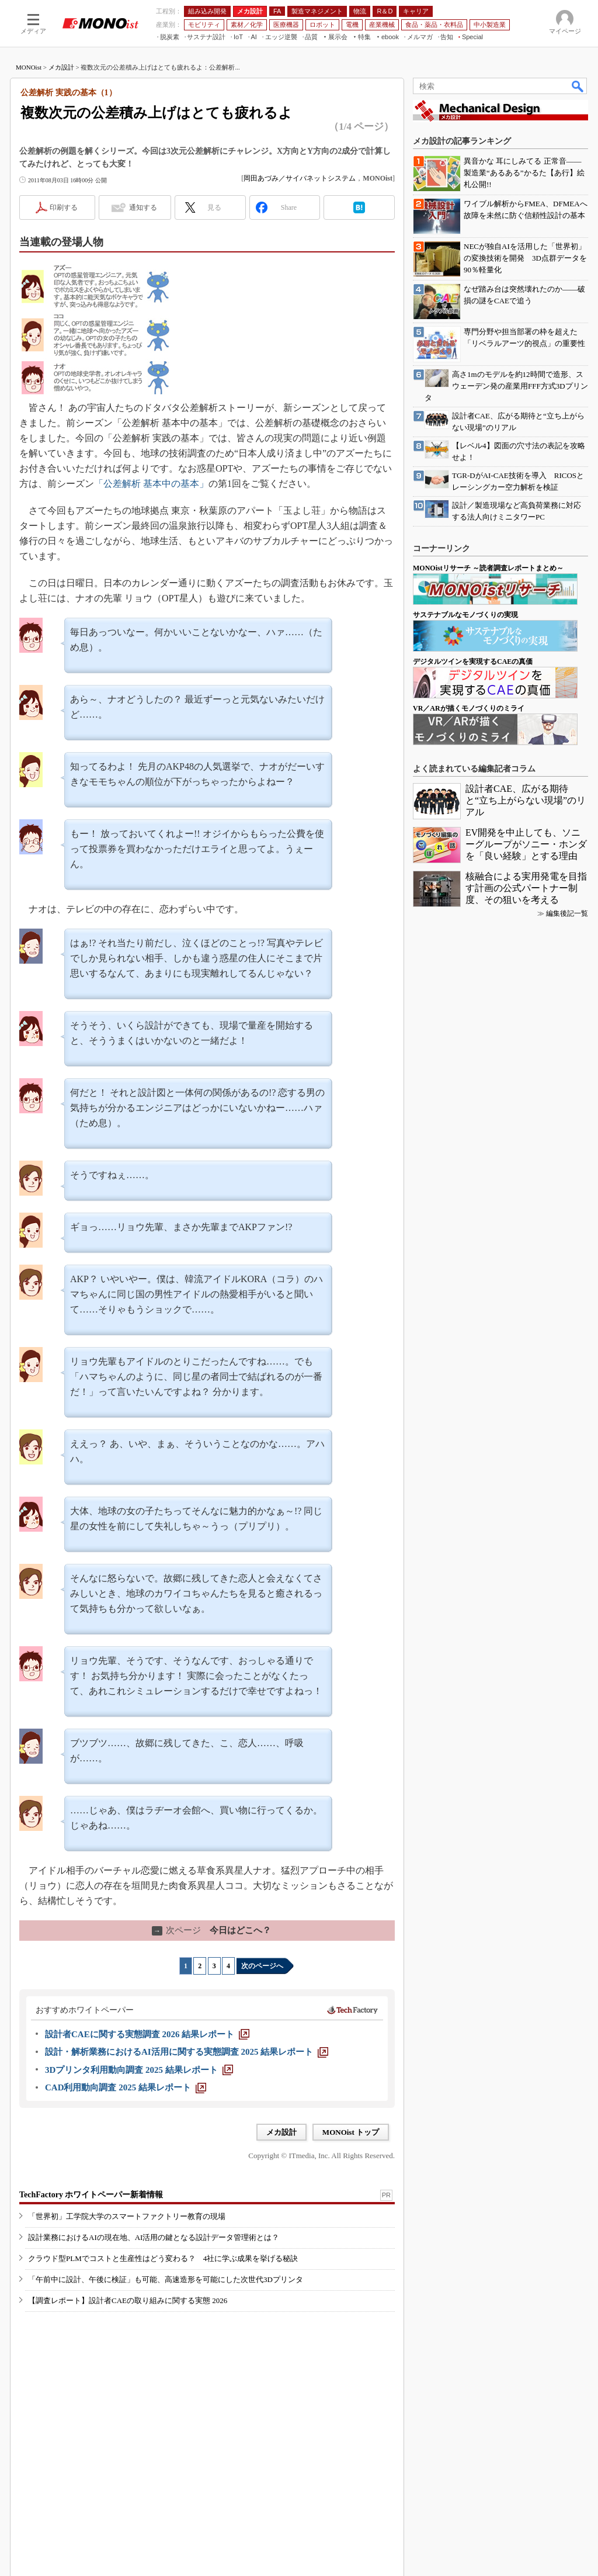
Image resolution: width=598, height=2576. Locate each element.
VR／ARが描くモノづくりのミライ (468, 708)
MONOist (28, 67)
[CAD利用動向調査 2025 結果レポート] (125, 2087)
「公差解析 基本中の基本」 (151, 484)
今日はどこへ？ (211, 1930)
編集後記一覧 (567, 913)
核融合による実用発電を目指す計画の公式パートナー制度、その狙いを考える (526, 888)
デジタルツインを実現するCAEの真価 (473, 661)
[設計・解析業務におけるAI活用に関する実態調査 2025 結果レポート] (186, 2051)
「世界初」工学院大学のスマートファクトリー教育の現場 (126, 2216)
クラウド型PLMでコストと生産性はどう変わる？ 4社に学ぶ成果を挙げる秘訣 (163, 2258)
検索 (578, 86)
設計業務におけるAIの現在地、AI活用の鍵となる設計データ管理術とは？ (153, 2237)
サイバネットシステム (321, 178)
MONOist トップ (350, 2132)
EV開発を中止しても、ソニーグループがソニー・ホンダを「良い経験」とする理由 (526, 844)
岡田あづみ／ (265, 178)
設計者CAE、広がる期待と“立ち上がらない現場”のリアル (525, 800)
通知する (143, 207)
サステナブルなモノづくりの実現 (465, 615)
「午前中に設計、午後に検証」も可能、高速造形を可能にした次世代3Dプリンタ (165, 2279)
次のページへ (262, 1966)
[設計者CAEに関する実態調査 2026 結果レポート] (147, 2034)
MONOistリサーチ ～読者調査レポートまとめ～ (488, 568)
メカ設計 (61, 67)
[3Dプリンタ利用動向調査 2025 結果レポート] (139, 2070)
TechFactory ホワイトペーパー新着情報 (91, 2194)
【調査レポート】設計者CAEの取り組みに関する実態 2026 (127, 2300)
